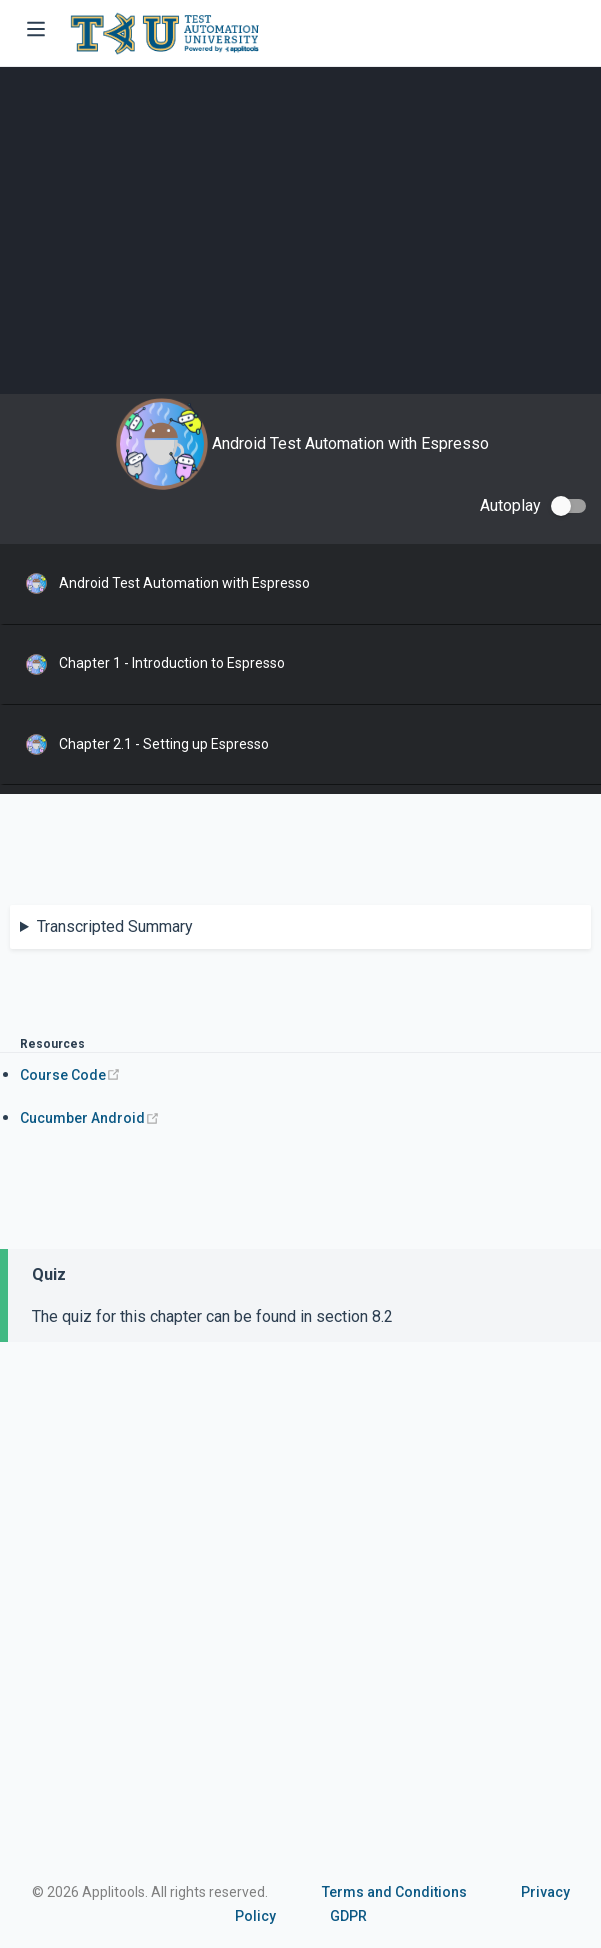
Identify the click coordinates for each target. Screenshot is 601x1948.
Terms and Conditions (394, 1892)
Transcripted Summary (115, 926)
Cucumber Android (90, 1118)
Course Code (70, 1075)
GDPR (348, 1916)
